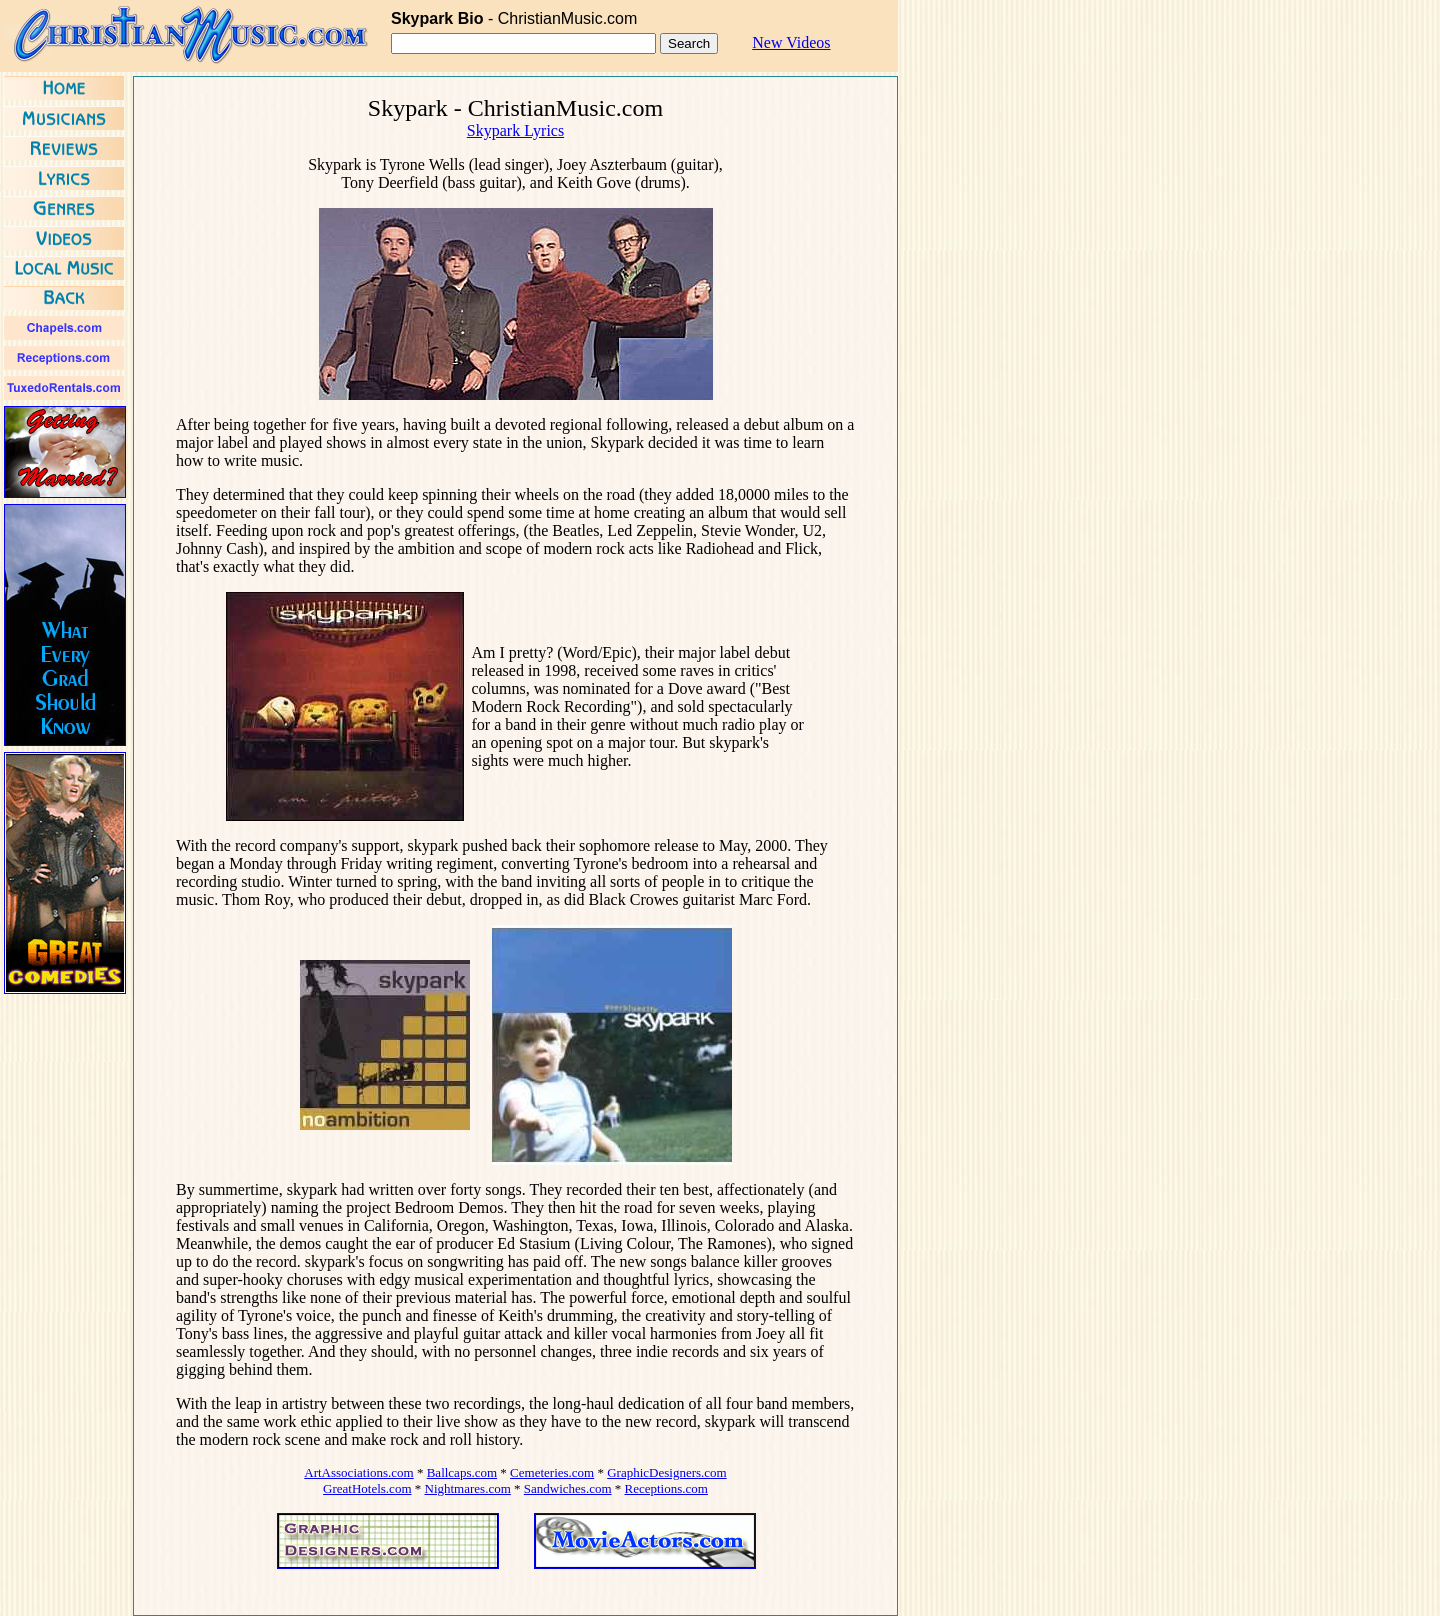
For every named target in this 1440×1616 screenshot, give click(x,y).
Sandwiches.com (568, 1488)
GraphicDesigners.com (667, 1472)
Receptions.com (666, 1488)
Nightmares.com (468, 1488)
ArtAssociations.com (358, 1472)
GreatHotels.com (367, 1488)
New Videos (791, 42)
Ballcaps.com (462, 1472)
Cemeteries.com (552, 1472)
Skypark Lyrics (515, 130)
